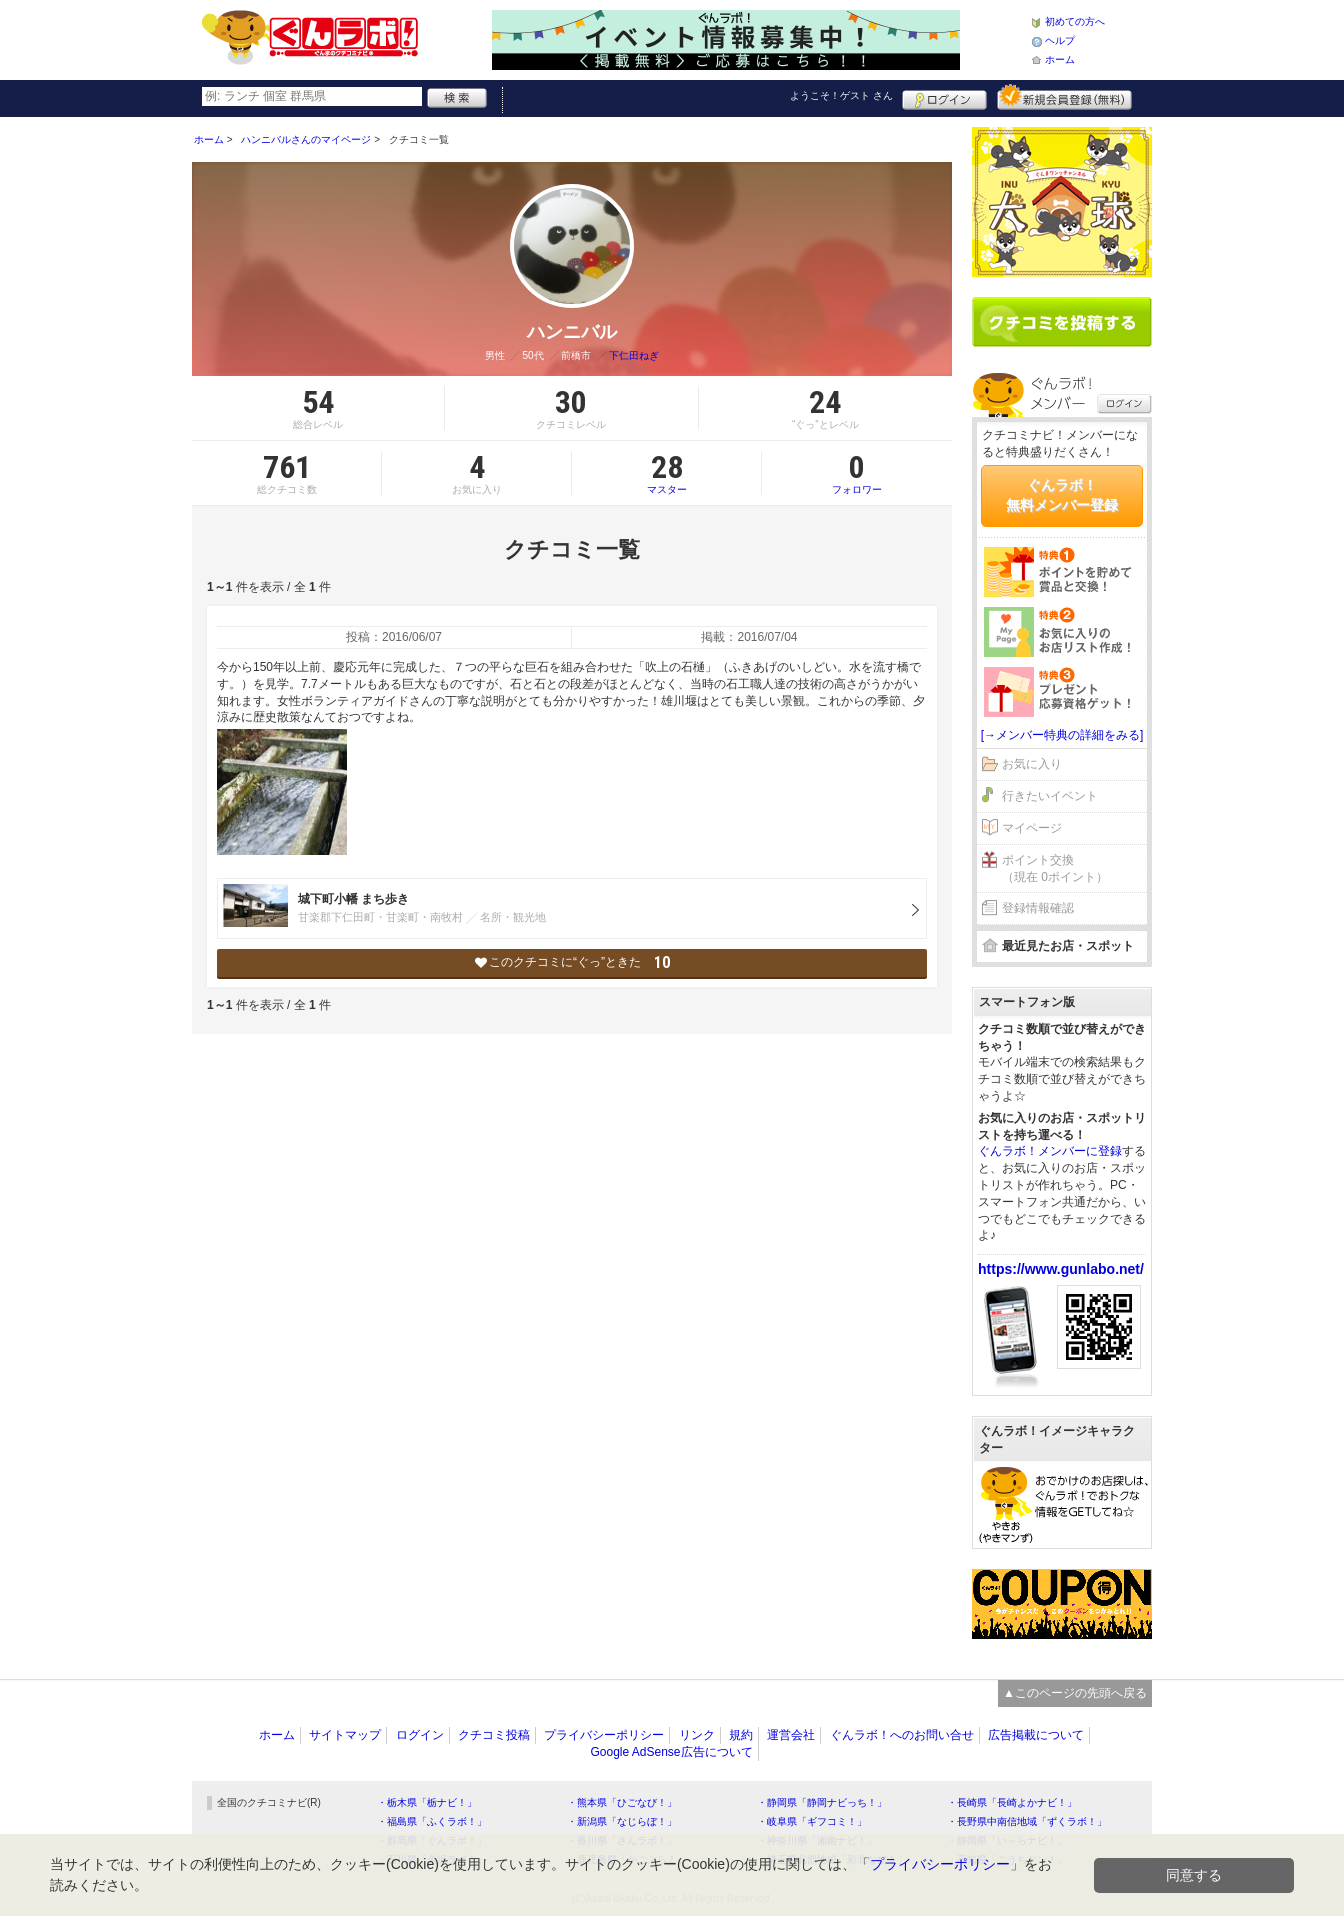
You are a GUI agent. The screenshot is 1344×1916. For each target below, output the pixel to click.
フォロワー (857, 473)
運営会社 (791, 1735)
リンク (697, 1735)
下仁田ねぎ (634, 355)
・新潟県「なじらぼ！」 (622, 1821)
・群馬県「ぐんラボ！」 (432, 1840)
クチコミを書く (1062, 322)
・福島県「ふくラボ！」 (432, 1821)
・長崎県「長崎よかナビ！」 (1012, 1802)
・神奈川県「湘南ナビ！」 (817, 1840)
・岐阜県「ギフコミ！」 (812, 1821)
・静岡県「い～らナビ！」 (1007, 1840)
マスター (666, 473)
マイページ (1032, 828)
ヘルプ (1060, 40)
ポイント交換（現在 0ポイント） (1055, 868)
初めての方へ (1075, 21)
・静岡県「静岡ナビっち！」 (822, 1802)
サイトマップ (345, 1735)
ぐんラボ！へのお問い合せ (902, 1735)
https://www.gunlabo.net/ (1061, 1269)
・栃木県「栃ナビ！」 (427, 1802)
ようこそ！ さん (841, 95)
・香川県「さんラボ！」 (622, 1840)
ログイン (944, 97)
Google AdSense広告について (671, 1752)
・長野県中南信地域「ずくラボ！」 (1027, 1821)
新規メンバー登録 (1064, 97)
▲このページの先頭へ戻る (1075, 1693)
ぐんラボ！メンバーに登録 (1050, 1151)
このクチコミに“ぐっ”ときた (572, 962)
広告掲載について (1036, 1735)
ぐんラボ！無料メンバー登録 (1062, 495)
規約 (741, 1735)
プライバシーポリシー (604, 1735)
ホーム (1060, 59)
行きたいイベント (1050, 796)
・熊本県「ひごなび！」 (622, 1802)
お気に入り (1032, 764)
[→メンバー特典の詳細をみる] (1062, 735)
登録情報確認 (1038, 908)
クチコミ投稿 (494, 1735)
